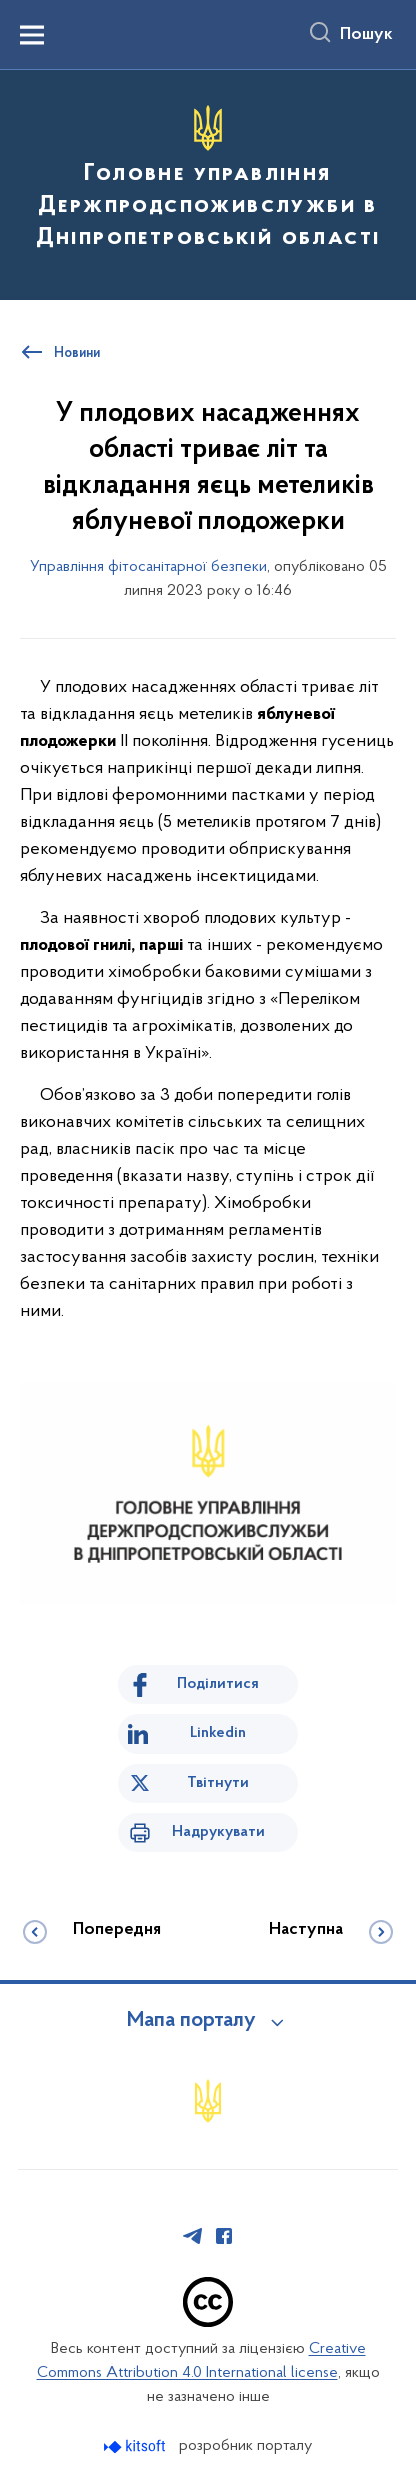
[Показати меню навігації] (32, 35)
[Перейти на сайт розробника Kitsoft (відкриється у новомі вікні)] (136, 2446)
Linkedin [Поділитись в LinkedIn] (218, 1733)
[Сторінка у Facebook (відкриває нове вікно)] (224, 2236)
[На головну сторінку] (208, 182)
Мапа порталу (191, 2021)
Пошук (366, 35)
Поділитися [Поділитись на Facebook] (218, 1684)
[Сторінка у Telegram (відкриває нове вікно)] (193, 2236)
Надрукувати (218, 1832)
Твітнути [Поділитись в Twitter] (218, 1783)
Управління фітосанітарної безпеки (148, 567)
